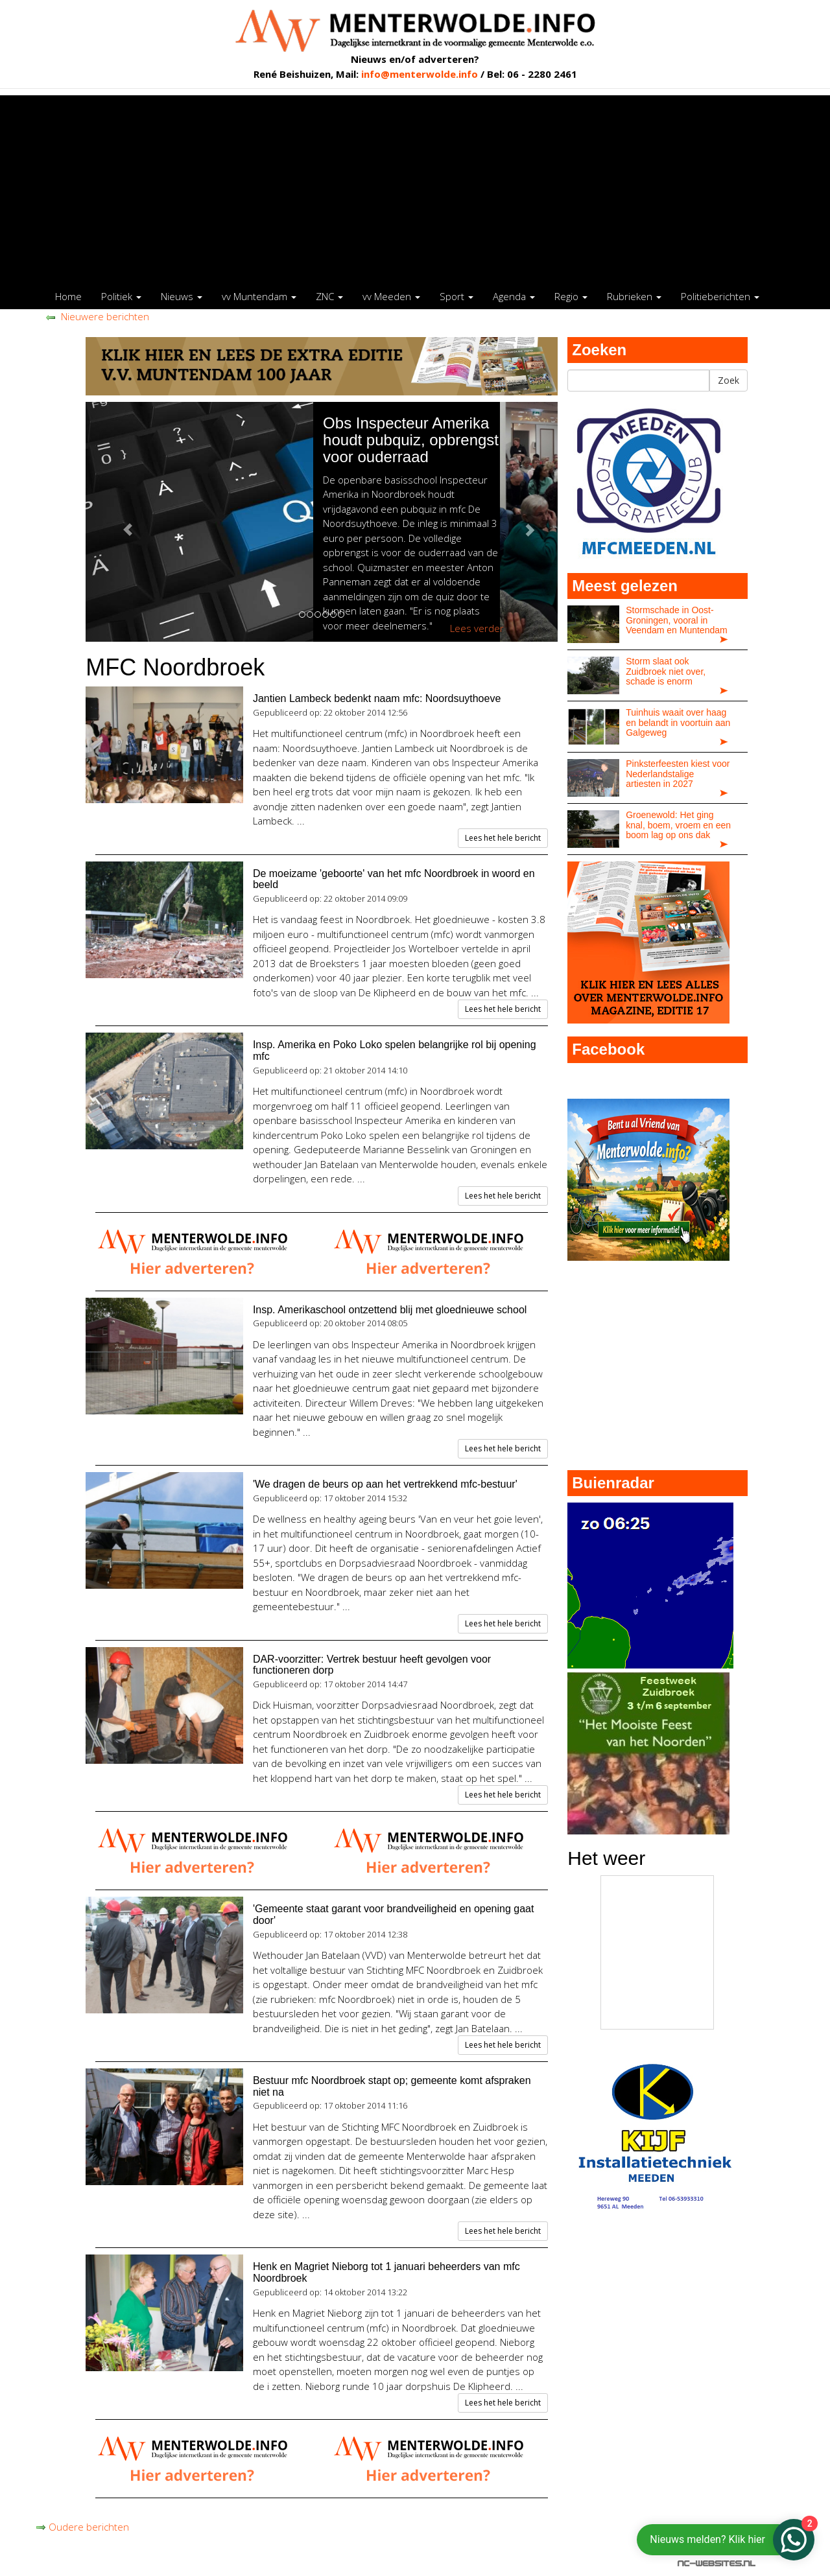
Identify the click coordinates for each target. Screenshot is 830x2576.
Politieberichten (720, 296)
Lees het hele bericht (503, 837)
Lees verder (525, 628)
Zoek (728, 380)
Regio (570, 296)
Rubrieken (634, 296)
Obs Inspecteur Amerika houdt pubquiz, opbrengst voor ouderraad (459, 440)
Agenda (514, 296)
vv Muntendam (259, 296)
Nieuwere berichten (97, 316)
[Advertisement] (415, 186)
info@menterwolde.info (419, 73)
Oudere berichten (82, 2526)
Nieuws (181, 296)
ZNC (329, 296)
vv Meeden (391, 296)
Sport (456, 296)
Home (68, 296)
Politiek (121, 296)
